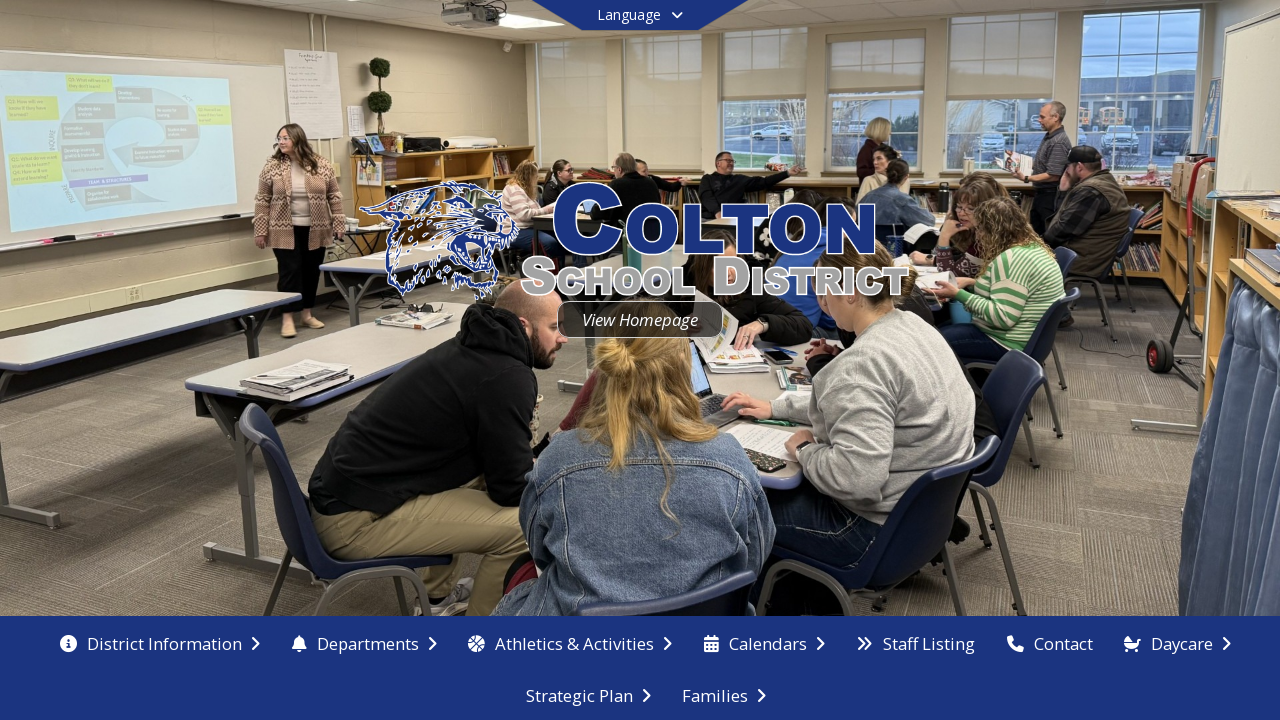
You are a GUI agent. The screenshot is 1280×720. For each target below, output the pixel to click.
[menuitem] (160, 642)
